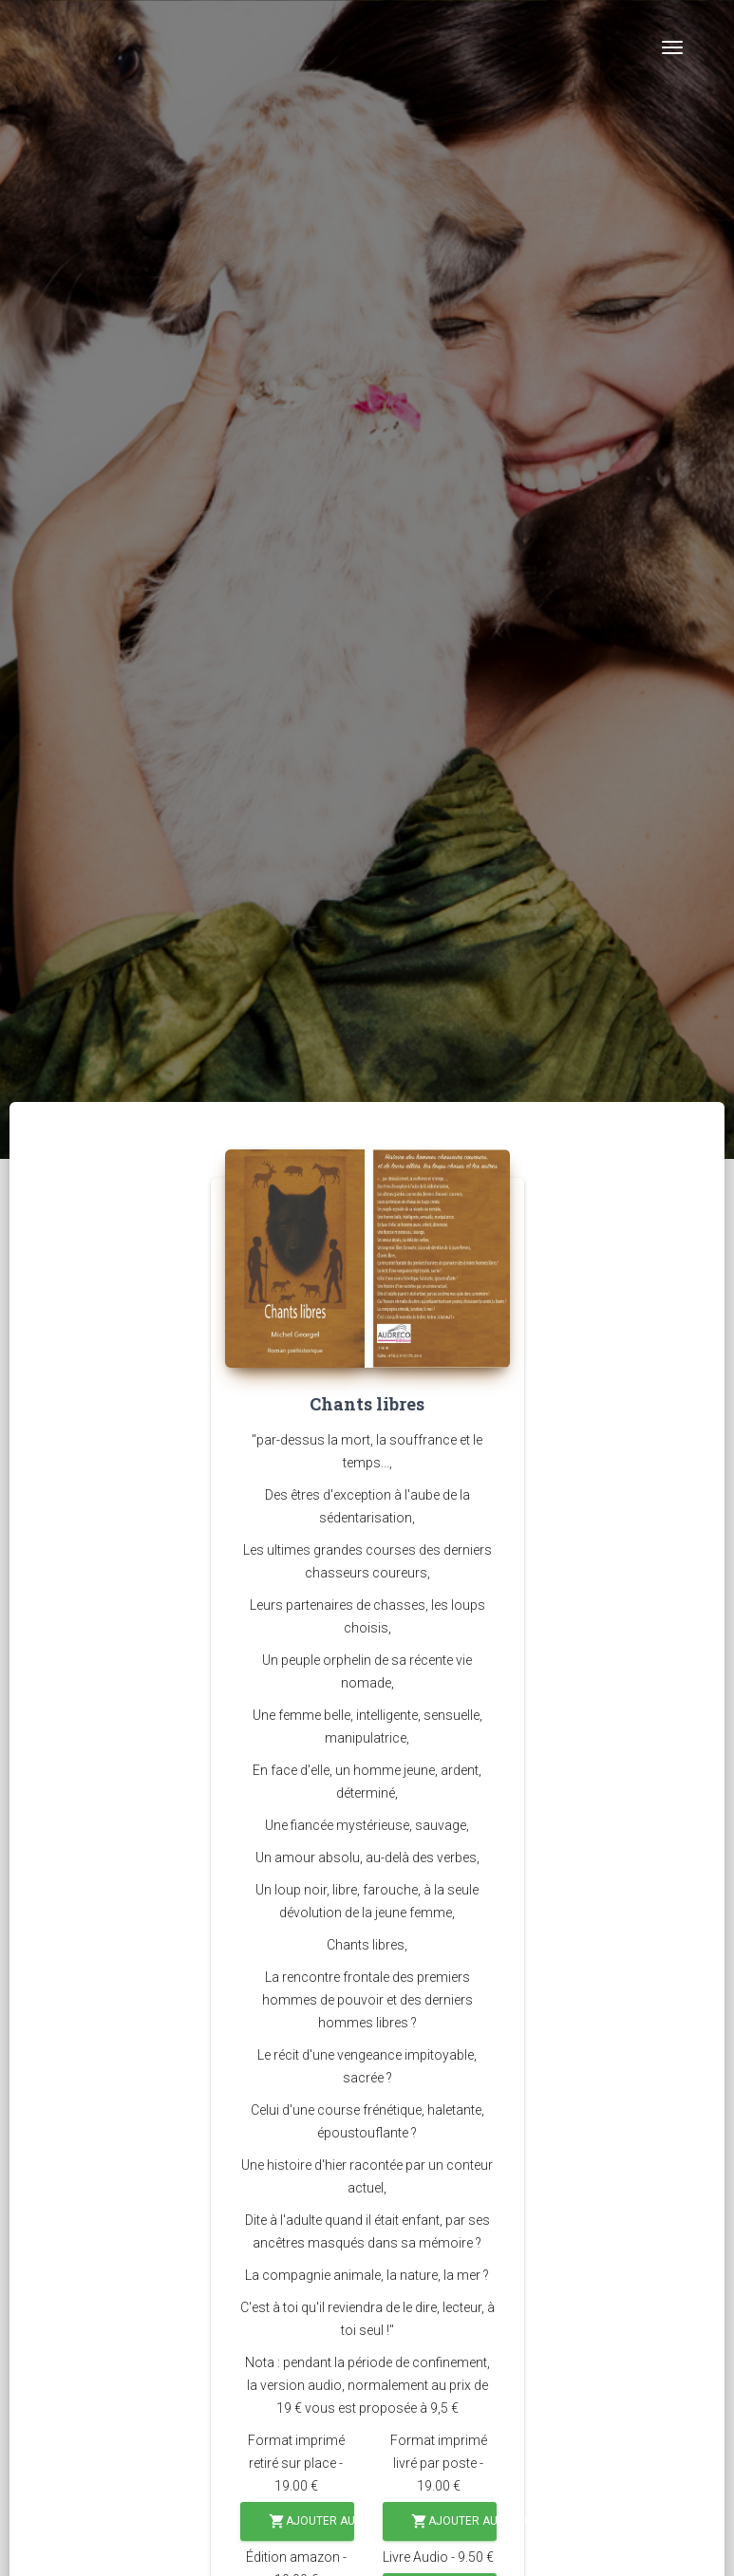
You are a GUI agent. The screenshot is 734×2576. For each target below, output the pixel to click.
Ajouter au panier (311, 2521)
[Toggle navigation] (672, 47)
